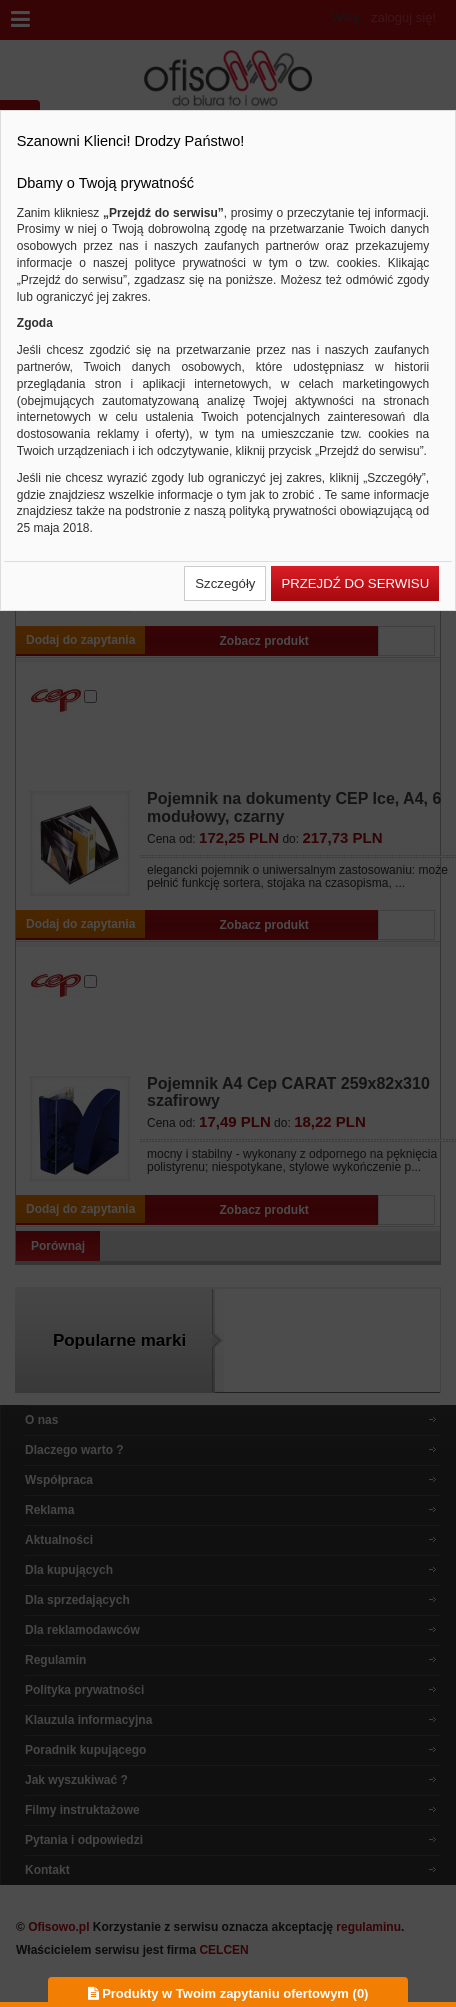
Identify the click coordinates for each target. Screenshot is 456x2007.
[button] (225, 583)
